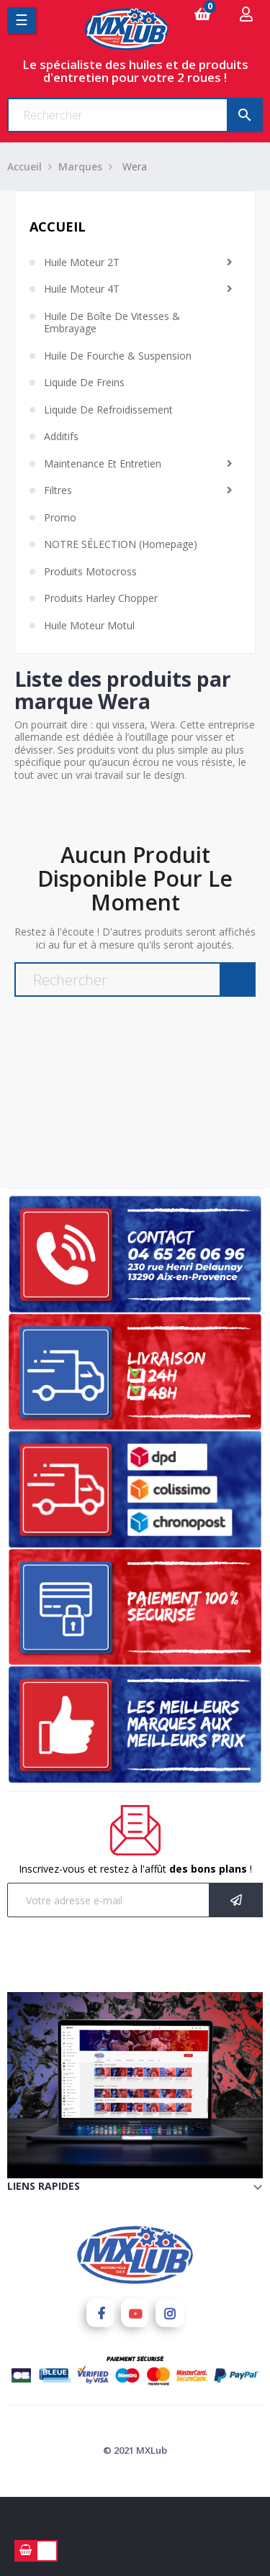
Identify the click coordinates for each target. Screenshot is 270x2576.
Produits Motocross (90, 571)
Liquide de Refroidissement (108, 409)
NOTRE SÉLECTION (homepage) (120, 544)
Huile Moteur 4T (82, 289)
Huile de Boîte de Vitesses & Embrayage (112, 322)
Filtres (58, 490)
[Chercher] (135, 115)
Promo (60, 517)
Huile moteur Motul (89, 625)
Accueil (58, 226)
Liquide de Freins (84, 382)
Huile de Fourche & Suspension (118, 356)
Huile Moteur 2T (82, 262)
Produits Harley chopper (101, 598)
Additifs (61, 436)
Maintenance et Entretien (102, 463)
